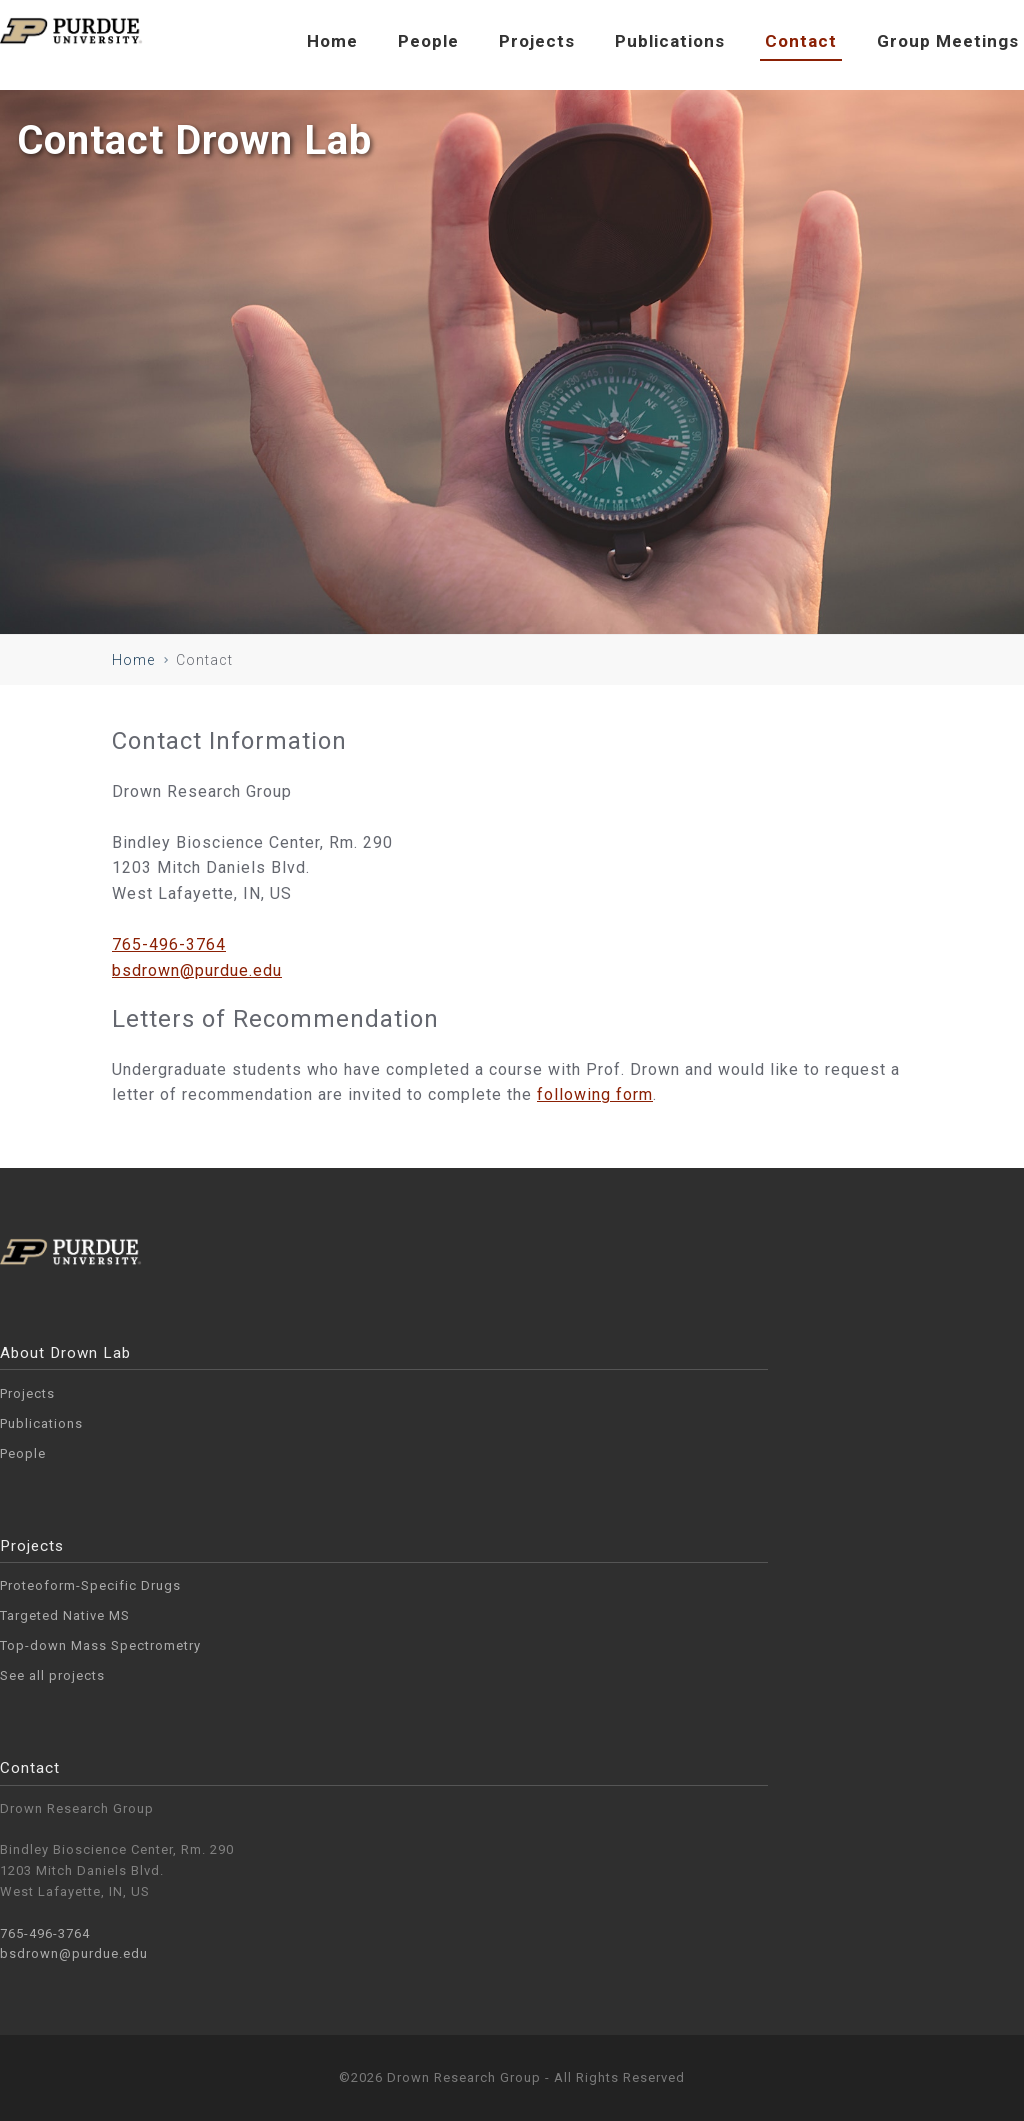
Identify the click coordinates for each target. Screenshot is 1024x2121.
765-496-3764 (169, 944)
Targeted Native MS (65, 1615)
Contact (801, 41)
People (428, 41)
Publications (670, 41)
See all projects (52, 1675)
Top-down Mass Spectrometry (100, 1645)
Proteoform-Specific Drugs (90, 1585)
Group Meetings (948, 41)
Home (332, 41)
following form (595, 1094)
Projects (537, 41)
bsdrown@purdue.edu (197, 970)
